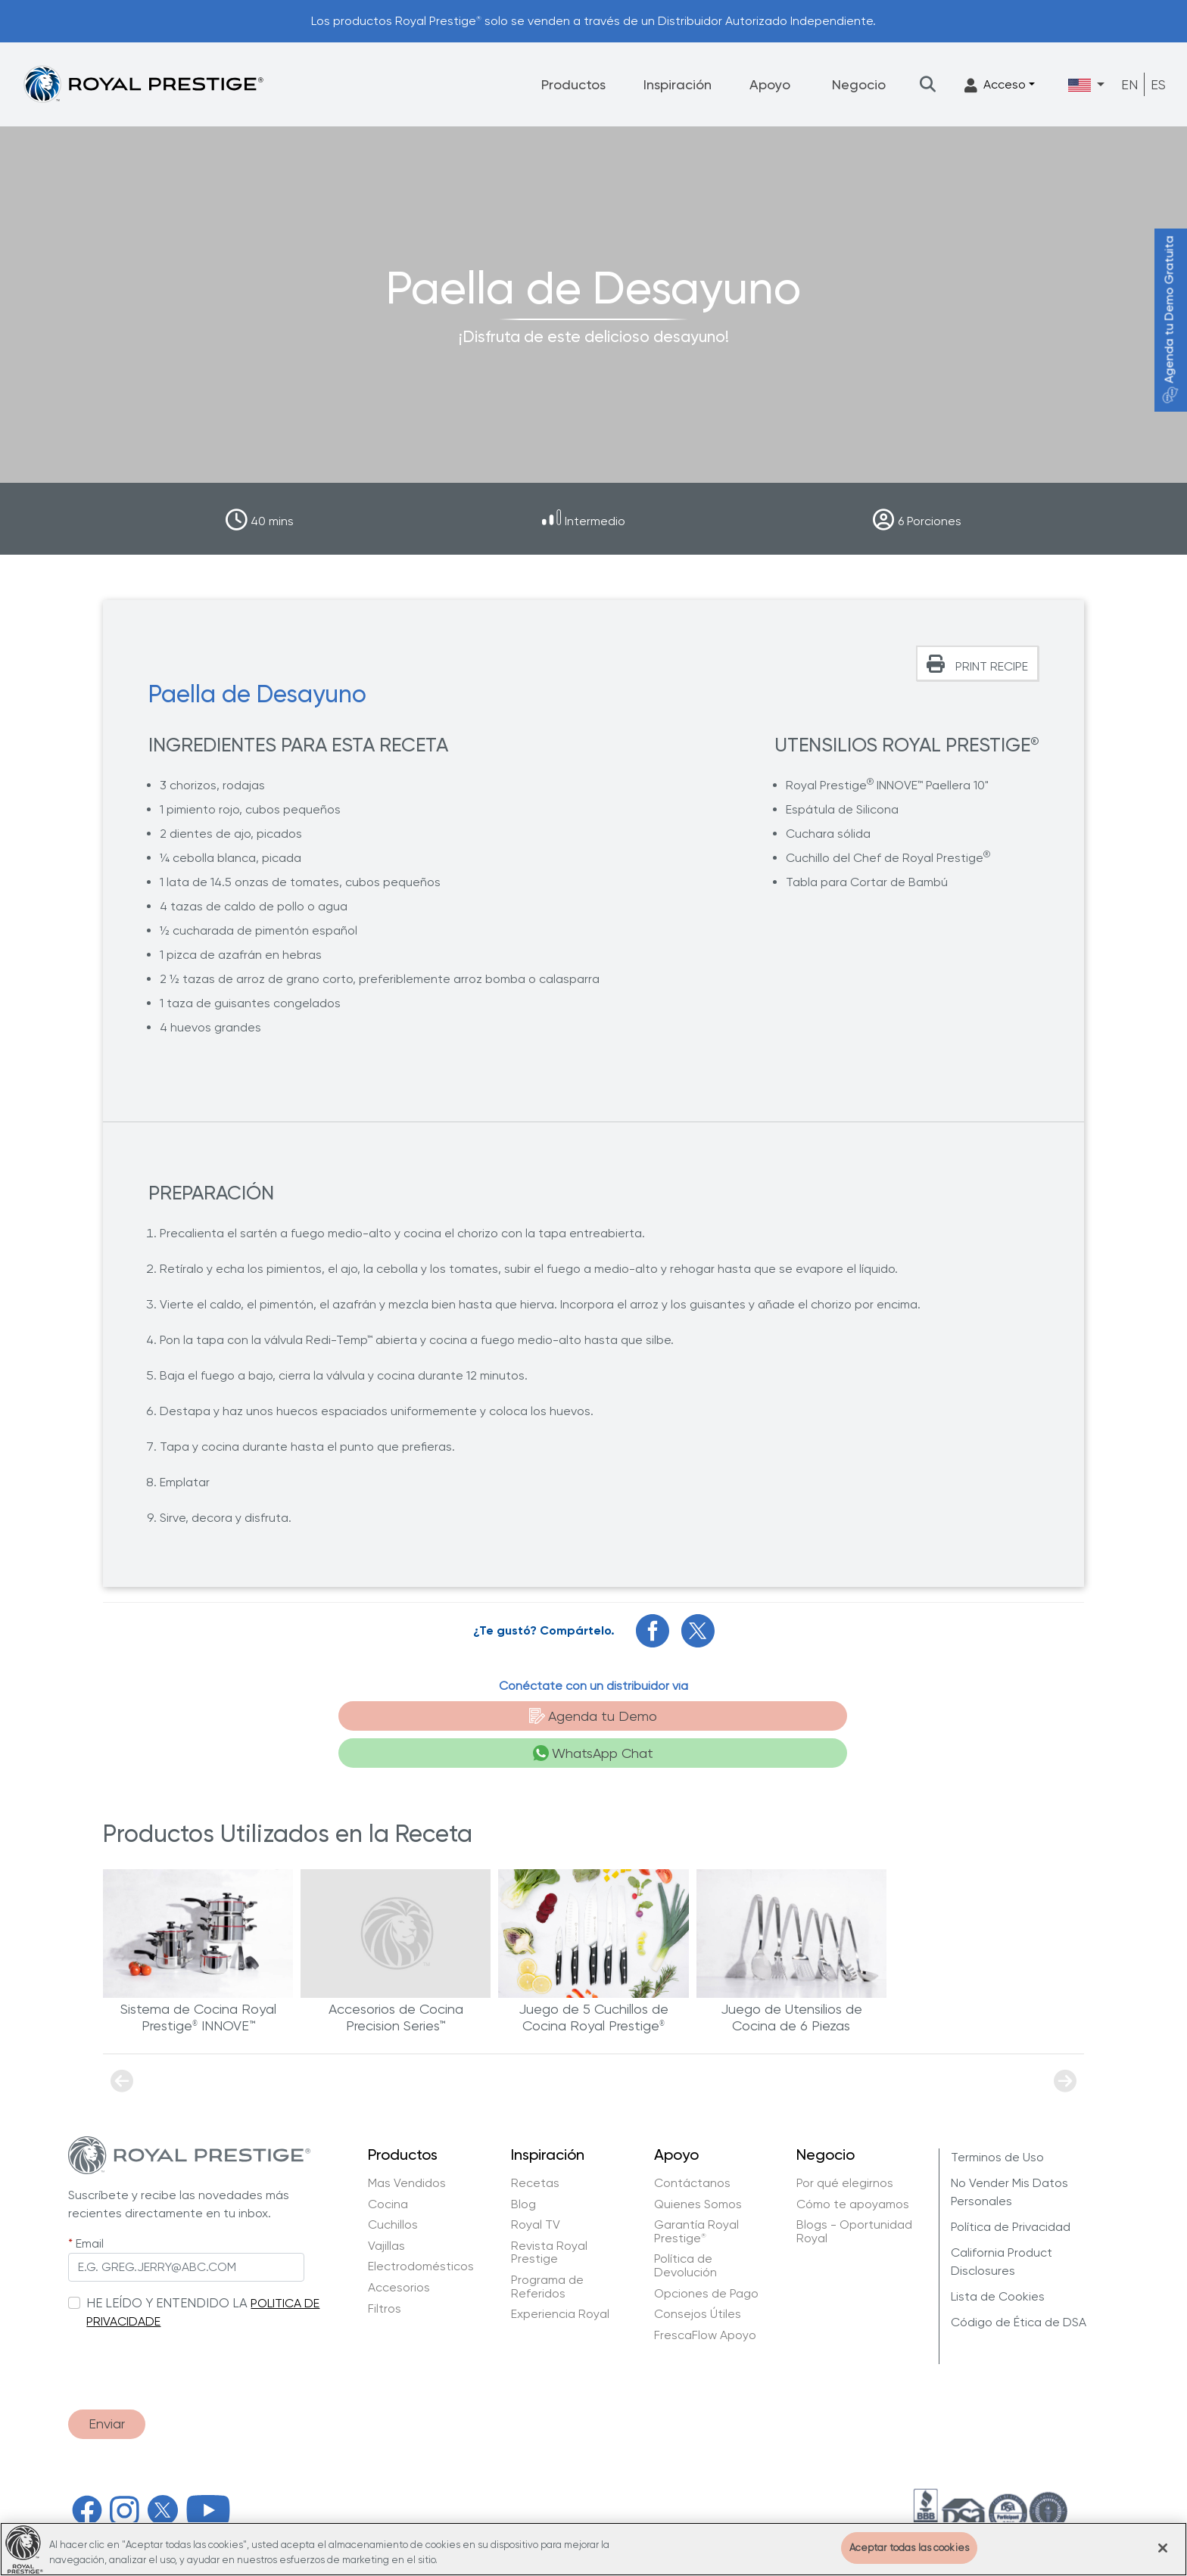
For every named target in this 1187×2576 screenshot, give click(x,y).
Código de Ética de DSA (1018, 2286)
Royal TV (535, 2189)
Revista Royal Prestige (549, 2217)
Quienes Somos (698, 2169)
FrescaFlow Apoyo (705, 2300)
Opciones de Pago (706, 2258)
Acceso (995, 85)
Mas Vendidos (407, 2147)
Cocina (388, 2169)
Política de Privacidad (1010, 2191)
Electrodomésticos (421, 2231)
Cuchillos (393, 2189)
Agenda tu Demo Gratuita (1169, 319)
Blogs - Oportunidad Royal (854, 2195)
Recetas (535, 2147)
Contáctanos (692, 2147)
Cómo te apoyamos (852, 2169)
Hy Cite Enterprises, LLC (356, 2507)
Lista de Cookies (998, 2261)
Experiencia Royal (560, 2278)
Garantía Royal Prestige (696, 2195)
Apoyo (769, 84)
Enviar (107, 2389)
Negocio (859, 84)
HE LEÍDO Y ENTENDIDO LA (167, 2267)
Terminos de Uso (997, 2121)
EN (1129, 84)
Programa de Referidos (547, 2251)
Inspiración (677, 84)
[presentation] (183, 2326)
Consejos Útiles (697, 2278)
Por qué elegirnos (844, 2147)
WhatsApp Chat (693, 1717)
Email (90, 2208)
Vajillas (386, 2210)
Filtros (384, 2273)
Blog (523, 2169)
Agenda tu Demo (479, 1717)
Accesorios (399, 2252)
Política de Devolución (685, 2230)
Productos (573, 84)
